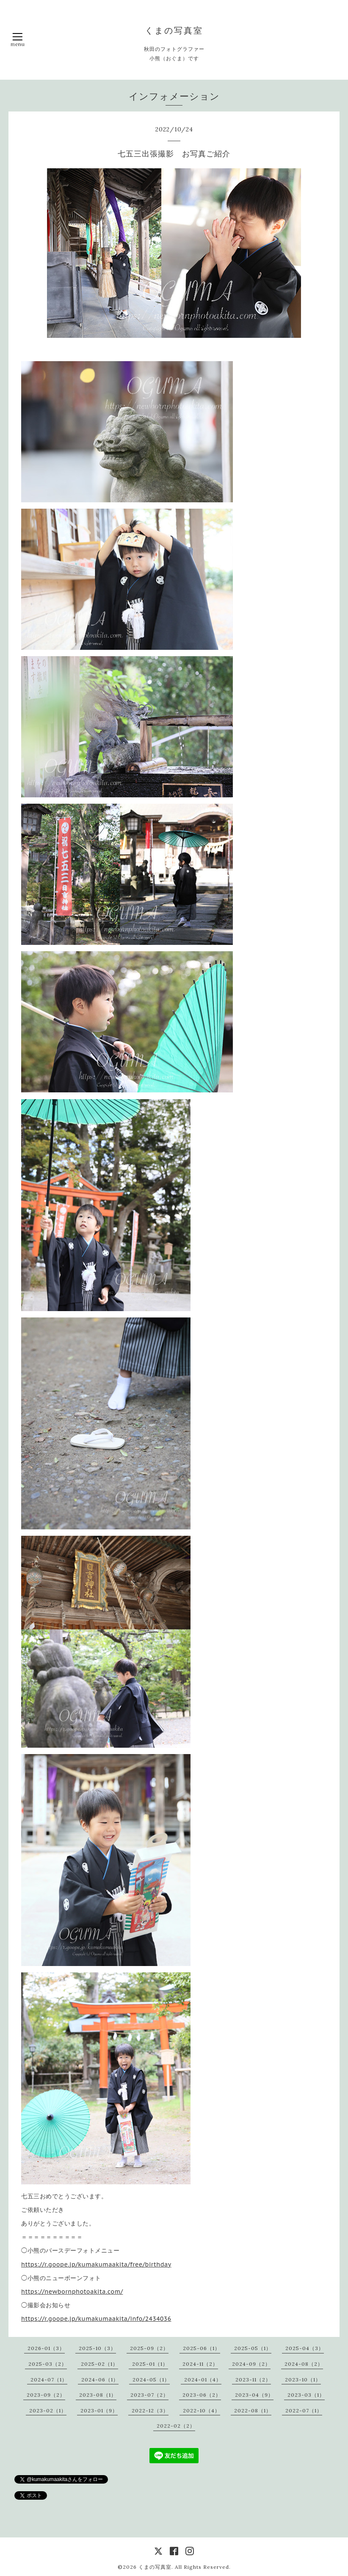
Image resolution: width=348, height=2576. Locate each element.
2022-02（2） (176, 2426)
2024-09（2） (251, 2364)
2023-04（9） (254, 2395)
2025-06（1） (201, 2348)
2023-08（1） (97, 2395)
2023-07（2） (149, 2395)
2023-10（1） (303, 2379)
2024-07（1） (48, 2379)
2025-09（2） (149, 2348)
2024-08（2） (303, 2364)
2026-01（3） (46, 2348)
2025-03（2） (47, 2364)
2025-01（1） (150, 2364)
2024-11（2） (200, 2364)
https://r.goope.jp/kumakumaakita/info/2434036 (96, 2319)
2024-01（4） (202, 2379)
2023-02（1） (47, 2410)
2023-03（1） (306, 2395)
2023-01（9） (99, 2410)
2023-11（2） (253, 2379)
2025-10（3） (97, 2348)
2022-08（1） (252, 2410)
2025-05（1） (252, 2348)
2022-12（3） (150, 2410)
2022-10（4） (201, 2410)
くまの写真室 (174, 30)
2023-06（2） (201, 2395)
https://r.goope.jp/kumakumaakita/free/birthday (96, 2264)
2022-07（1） (303, 2410)
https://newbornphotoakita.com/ (72, 2291)
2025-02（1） (99, 2364)
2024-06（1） (100, 2379)
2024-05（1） (151, 2379)
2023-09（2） (46, 2395)
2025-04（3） (304, 2348)
